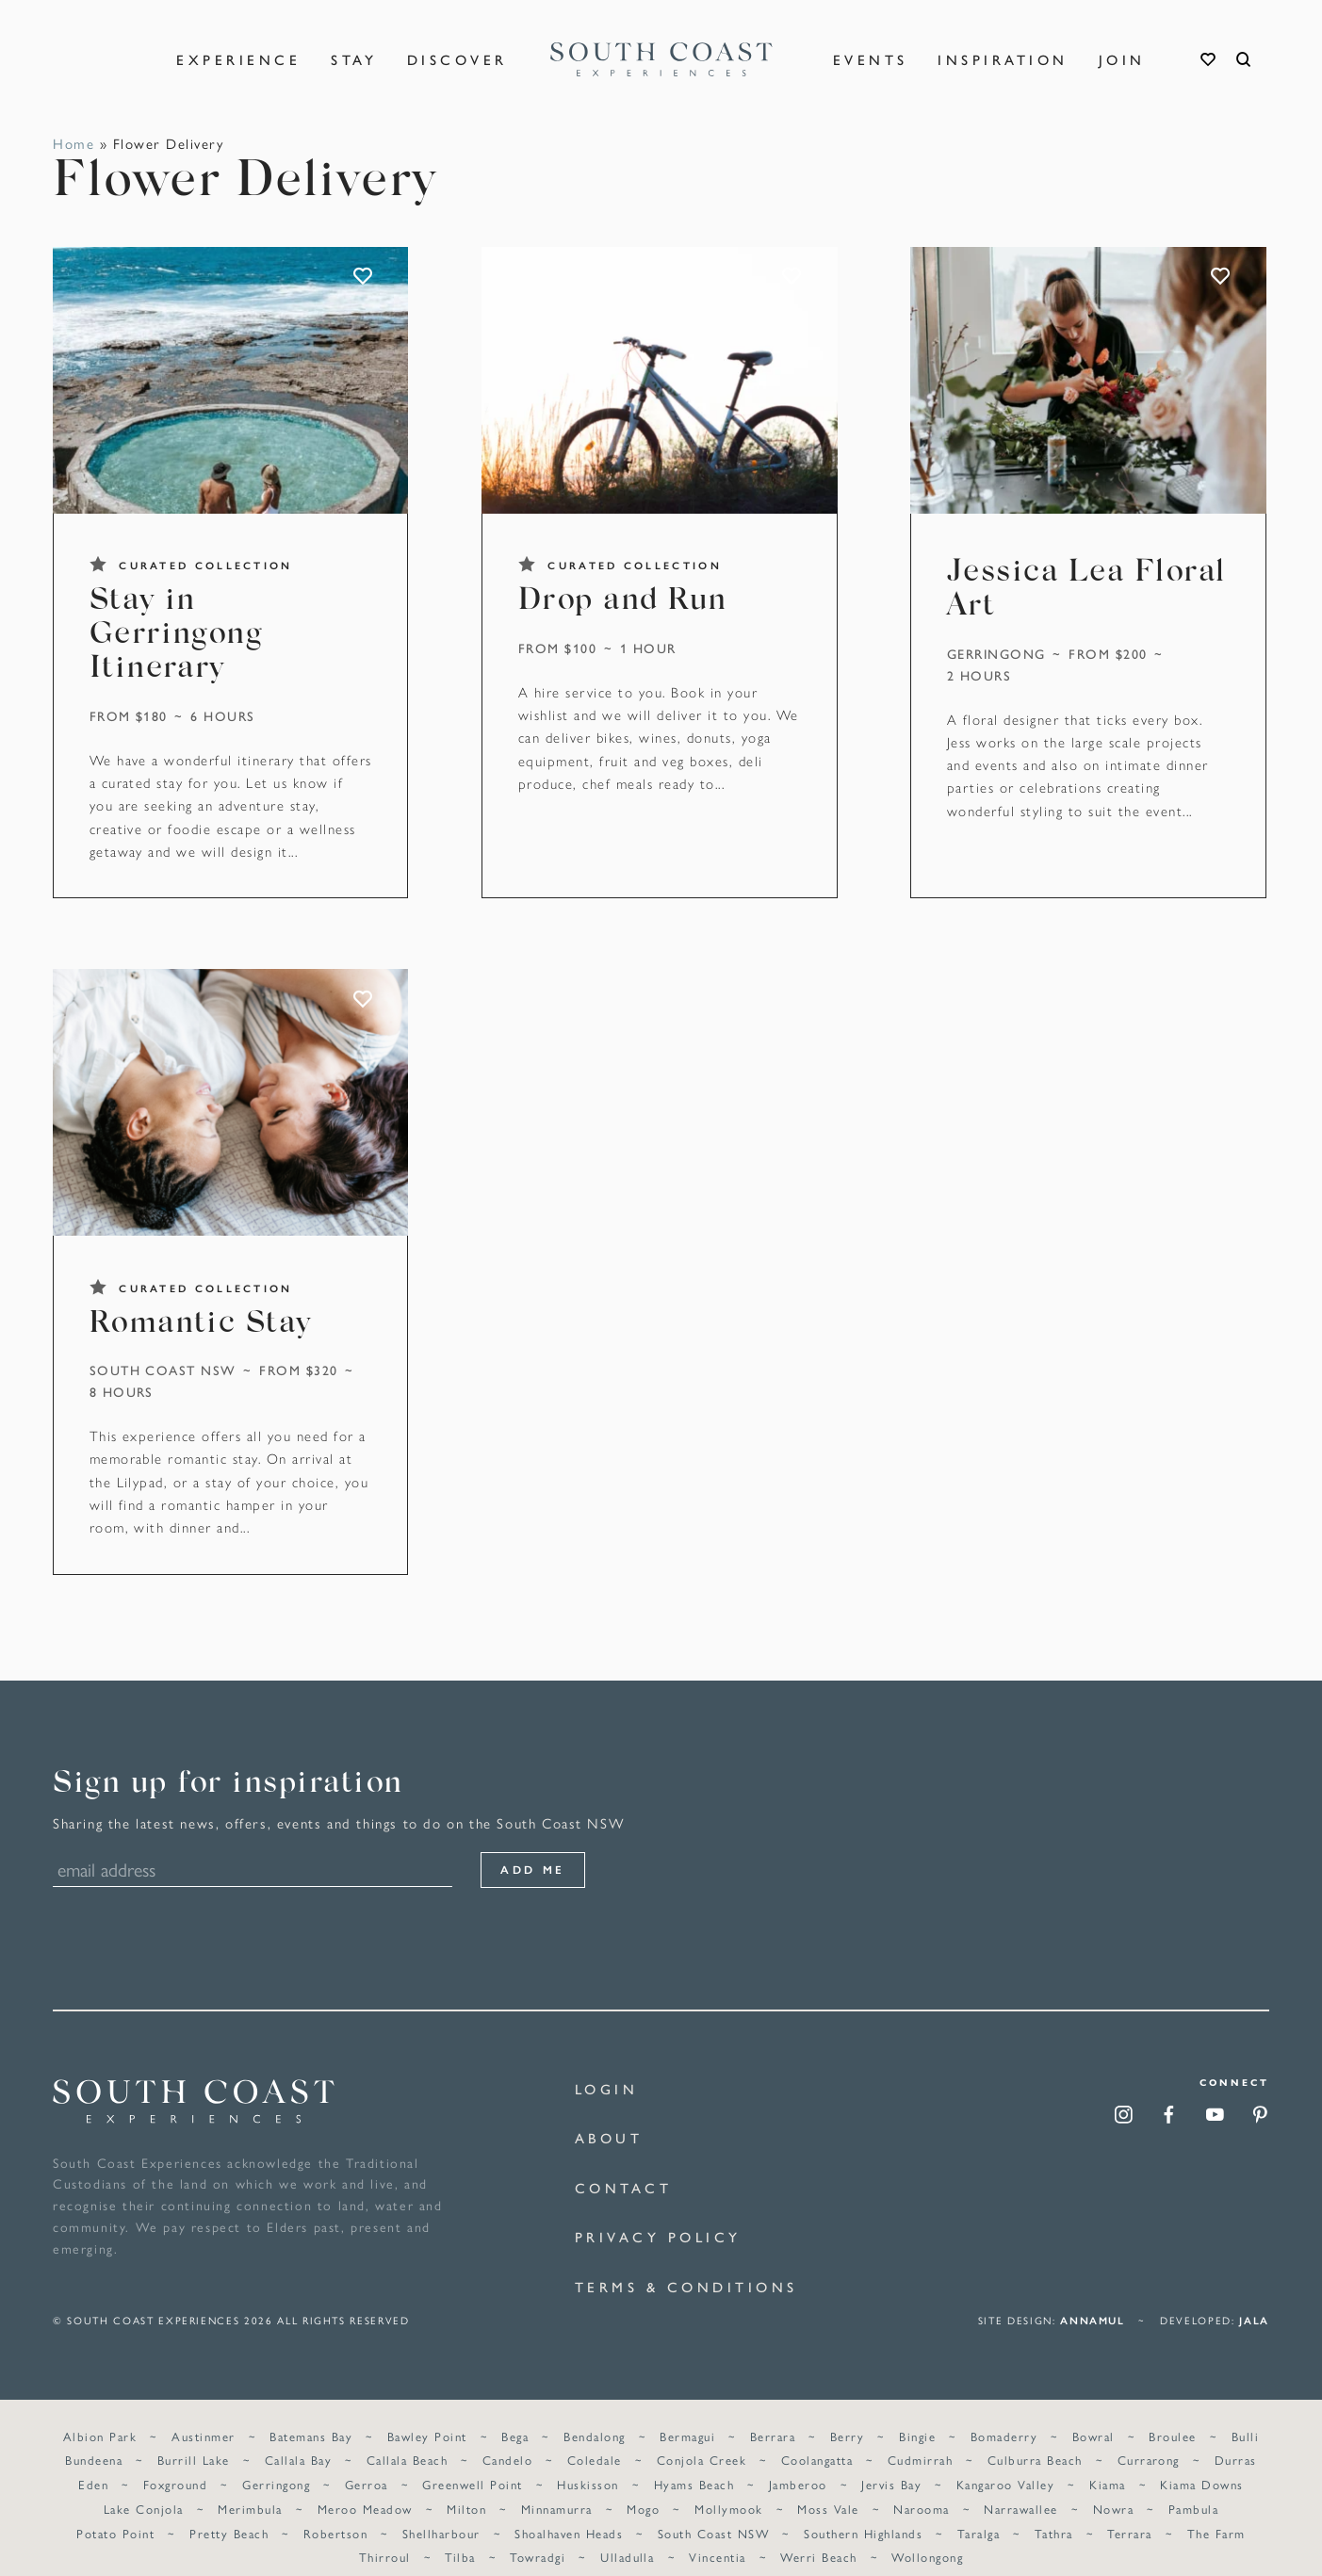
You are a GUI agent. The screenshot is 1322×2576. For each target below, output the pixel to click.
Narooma (921, 2487)
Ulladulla (627, 2536)
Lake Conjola (144, 2487)
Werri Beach (818, 2536)
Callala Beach (407, 2439)
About (609, 2137)
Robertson (335, 2511)
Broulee (1172, 2414)
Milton (466, 2487)
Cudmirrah (920, 2439)
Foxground (176, 2462)
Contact (624, 2187)
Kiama (1107, 2462)
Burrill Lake (194, 2439)
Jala (1254, 2299)
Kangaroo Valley (1005, 2462)
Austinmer (204, 2414)
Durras (1235, 2439)
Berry (847, 2414)
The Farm (1215, 2511)
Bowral (1092, 2414)
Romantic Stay (201, 1324)
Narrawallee (1020, 2487)
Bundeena (94, 2439)
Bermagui (687, 2414)
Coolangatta (817, 2439)
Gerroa (366, 2462)
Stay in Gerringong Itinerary (176, 635)
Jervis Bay (891, 2462)
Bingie (917, 2414)
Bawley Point (427, 2414)
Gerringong (996, 653)
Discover (457, 47)
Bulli (1244, 2414)
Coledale (594, 2439)
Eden (94, 2462)
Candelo (507, 2439)
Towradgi (538, 2536)
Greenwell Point (473, 2462)
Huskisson (588, 2462)
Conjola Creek (701, 2439)
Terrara (1129, 2511)
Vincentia (717, 2536)
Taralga (977, 2511)
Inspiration (1003, 47)
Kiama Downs (1201, 2462)
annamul (1092, 2299)
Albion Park (101, 2414)
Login (607, 2088)
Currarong (1148, 2439)
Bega (516, 2414)
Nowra (1112, 2487)
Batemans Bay (311, 2414)
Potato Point (116, 2511)
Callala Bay (298, 2439)
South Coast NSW (163, 1369)
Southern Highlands (863, 2511)
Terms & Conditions (686, 2286)
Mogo (643, 2487)
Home (73, 143)
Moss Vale (827, 2487)
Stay (354, 47)
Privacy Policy (658, 2236)
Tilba (461, 2536)
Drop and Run (622, 601)
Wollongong (927, 2536)
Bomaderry (1003, 2414)
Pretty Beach (229, 2511)
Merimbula (251, 2487)
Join (1122, 47)
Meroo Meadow (365, 2487)
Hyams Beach (694, 2462)
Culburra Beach (1035, 2439)
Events (870, 47)
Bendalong (594, 2414)
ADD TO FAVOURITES (363, 277)
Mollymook (728, 2487)
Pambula (1192, 2487)
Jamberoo (798, 2462)
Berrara (772, 2414)
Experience (238, 47)
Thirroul (385, 2536)
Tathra (1053, 2511)
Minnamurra (557, 2487)
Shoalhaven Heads (569, 2511)
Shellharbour (441, 2511)
